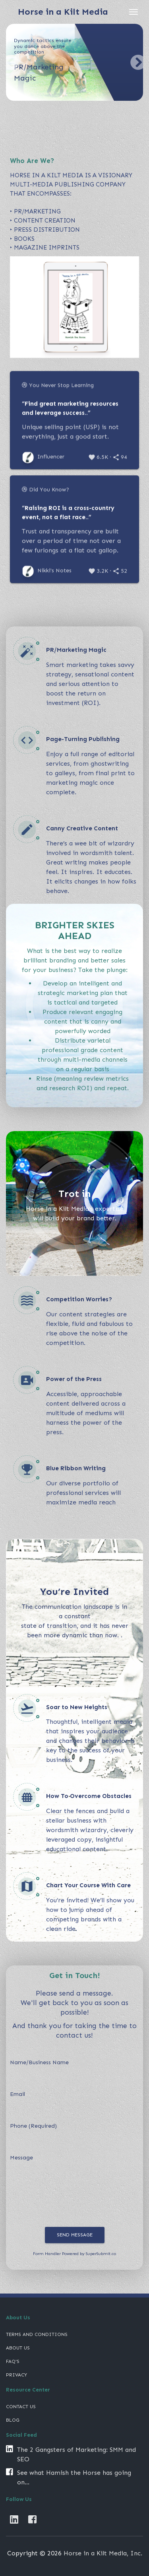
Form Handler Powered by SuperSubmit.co (74, 2253)
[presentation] (70, 2209)
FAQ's (12, 2361)
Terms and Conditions (37, 2334)
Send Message (75, 2235)
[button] (10, 62)
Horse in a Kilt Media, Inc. (103, 2553)
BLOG (12, 2420)
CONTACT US (21, 2406)
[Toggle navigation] (133, 12)
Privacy (16, 2375)
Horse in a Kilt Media (63, 11)
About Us (18, 2348)
